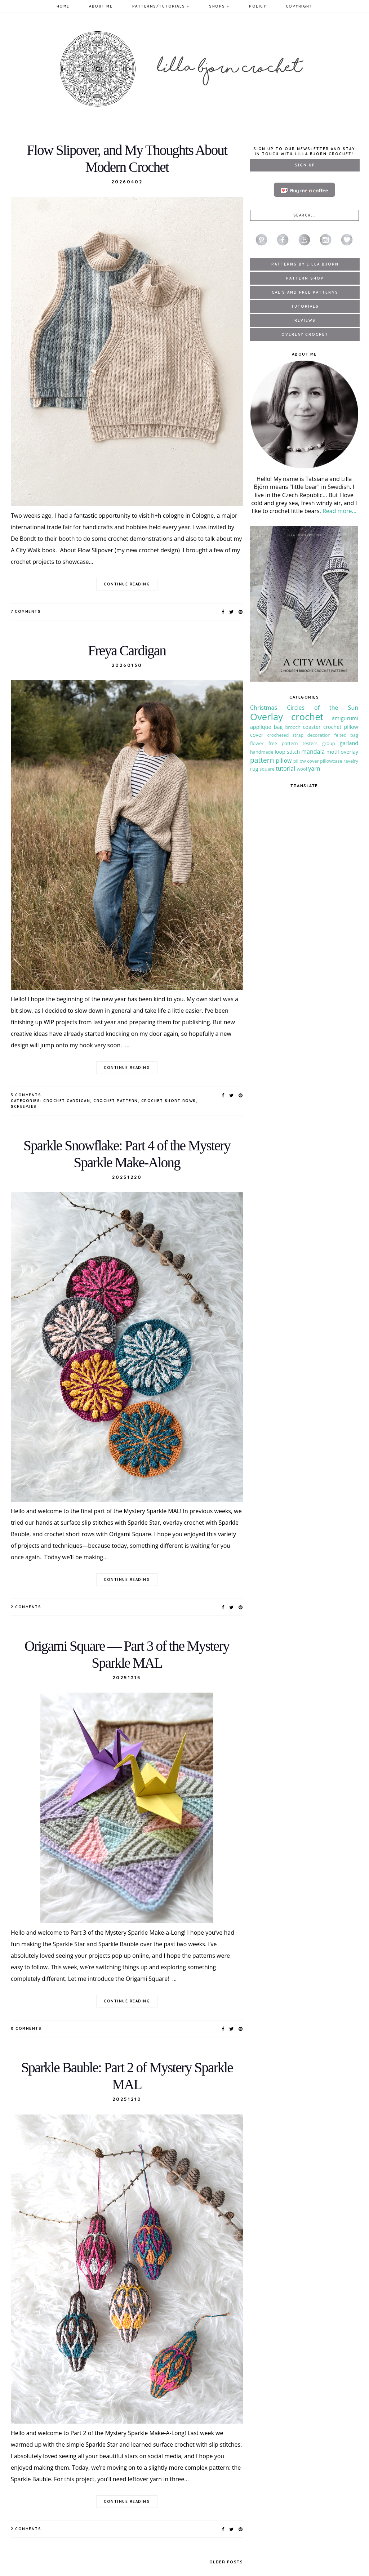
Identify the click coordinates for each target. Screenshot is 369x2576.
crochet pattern (115, 1100)
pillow (284, 761)
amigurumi (345, 718)
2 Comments (26, 1607)
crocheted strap (285, 735)
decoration (319, 735)
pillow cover (306, 761)
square (266, 769)
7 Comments (26, 611)
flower (257, 743)
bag (278, 726)
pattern (262, 760)
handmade (262, 752)
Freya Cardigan (126, 650)
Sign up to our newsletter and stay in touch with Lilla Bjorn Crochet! (304, 151)
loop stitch (287, 751)
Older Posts (226, 2561)
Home (63, 6)
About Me (100, 6)
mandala (313, 752)
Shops (219, 6)
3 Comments (26, 1095)
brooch (292, 727)
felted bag (346, 735)
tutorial (285, 768)
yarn (314, 768)
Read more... (339, 511)
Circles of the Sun (322, 708)
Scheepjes (24, 1106)
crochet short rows (168, 1100)
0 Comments (26, 2028)
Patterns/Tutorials (161, 6)
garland (349, 743)
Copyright (299, 6)
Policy (257, 6)
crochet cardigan (66, 1100)
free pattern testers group (301, 743)
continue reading (127, 584)
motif (332, 751)
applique (260, 726)
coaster (312, 726)
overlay (349, 751)
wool (302, 769)
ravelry (350, 761)
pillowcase (331, 761)
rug (254, 768)
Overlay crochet (287, 716)
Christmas (263, 708)
